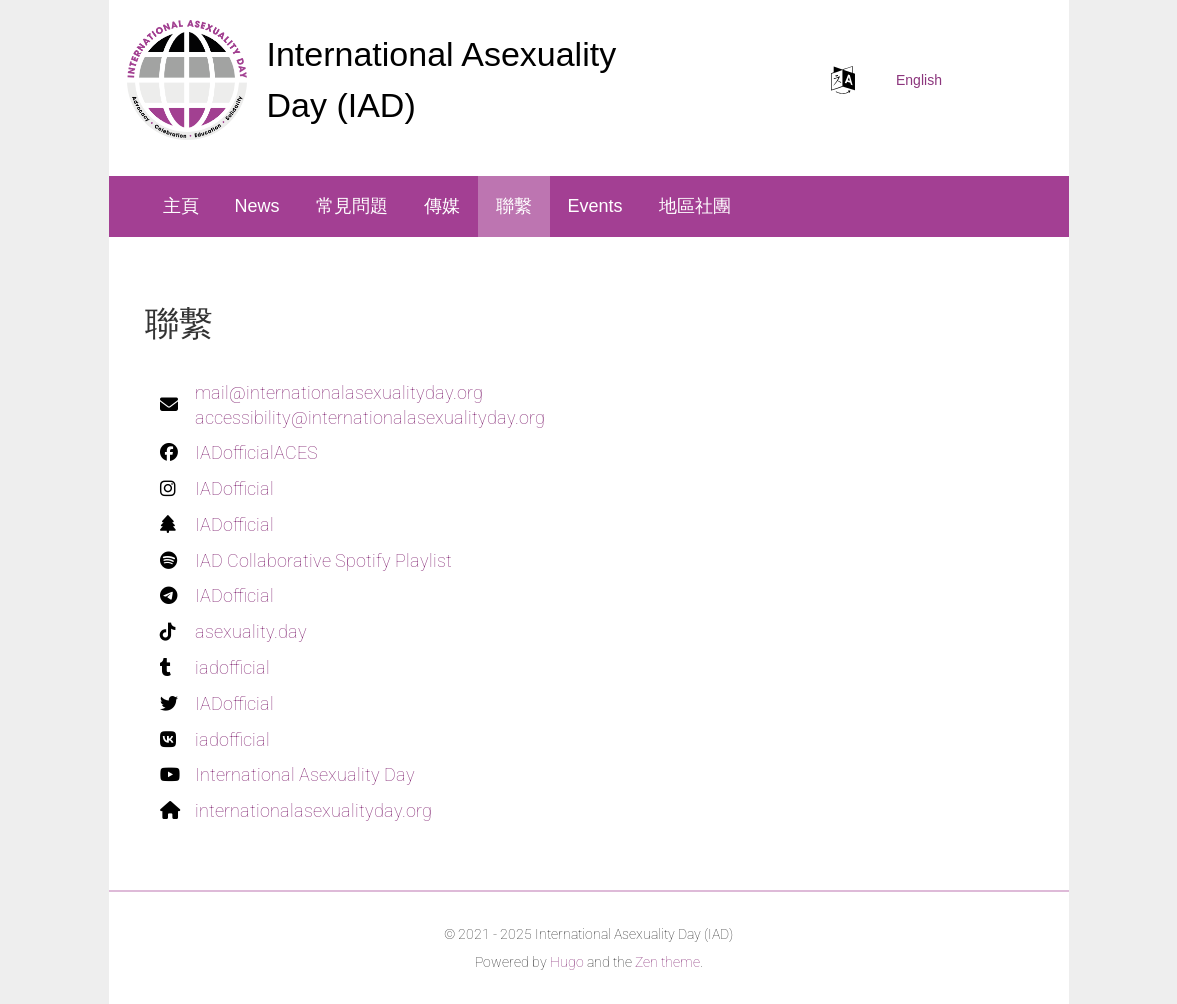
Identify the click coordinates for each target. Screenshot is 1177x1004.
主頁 (181, 206)
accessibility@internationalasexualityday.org (370, 417)
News (257, 206)
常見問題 (352, 206)
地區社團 (695, 206)
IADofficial (234, 488)
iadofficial (232, 667)
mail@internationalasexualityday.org (339, 392)
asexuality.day (251, 631)
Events (595, 206)
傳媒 (442, 206)
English (919, 80)
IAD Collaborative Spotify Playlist (323, 560)
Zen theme (667, 962)
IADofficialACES (256, 452)
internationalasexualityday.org (313, 810)
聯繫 (514, 206)
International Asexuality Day (305, 774)
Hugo (567, 962)
